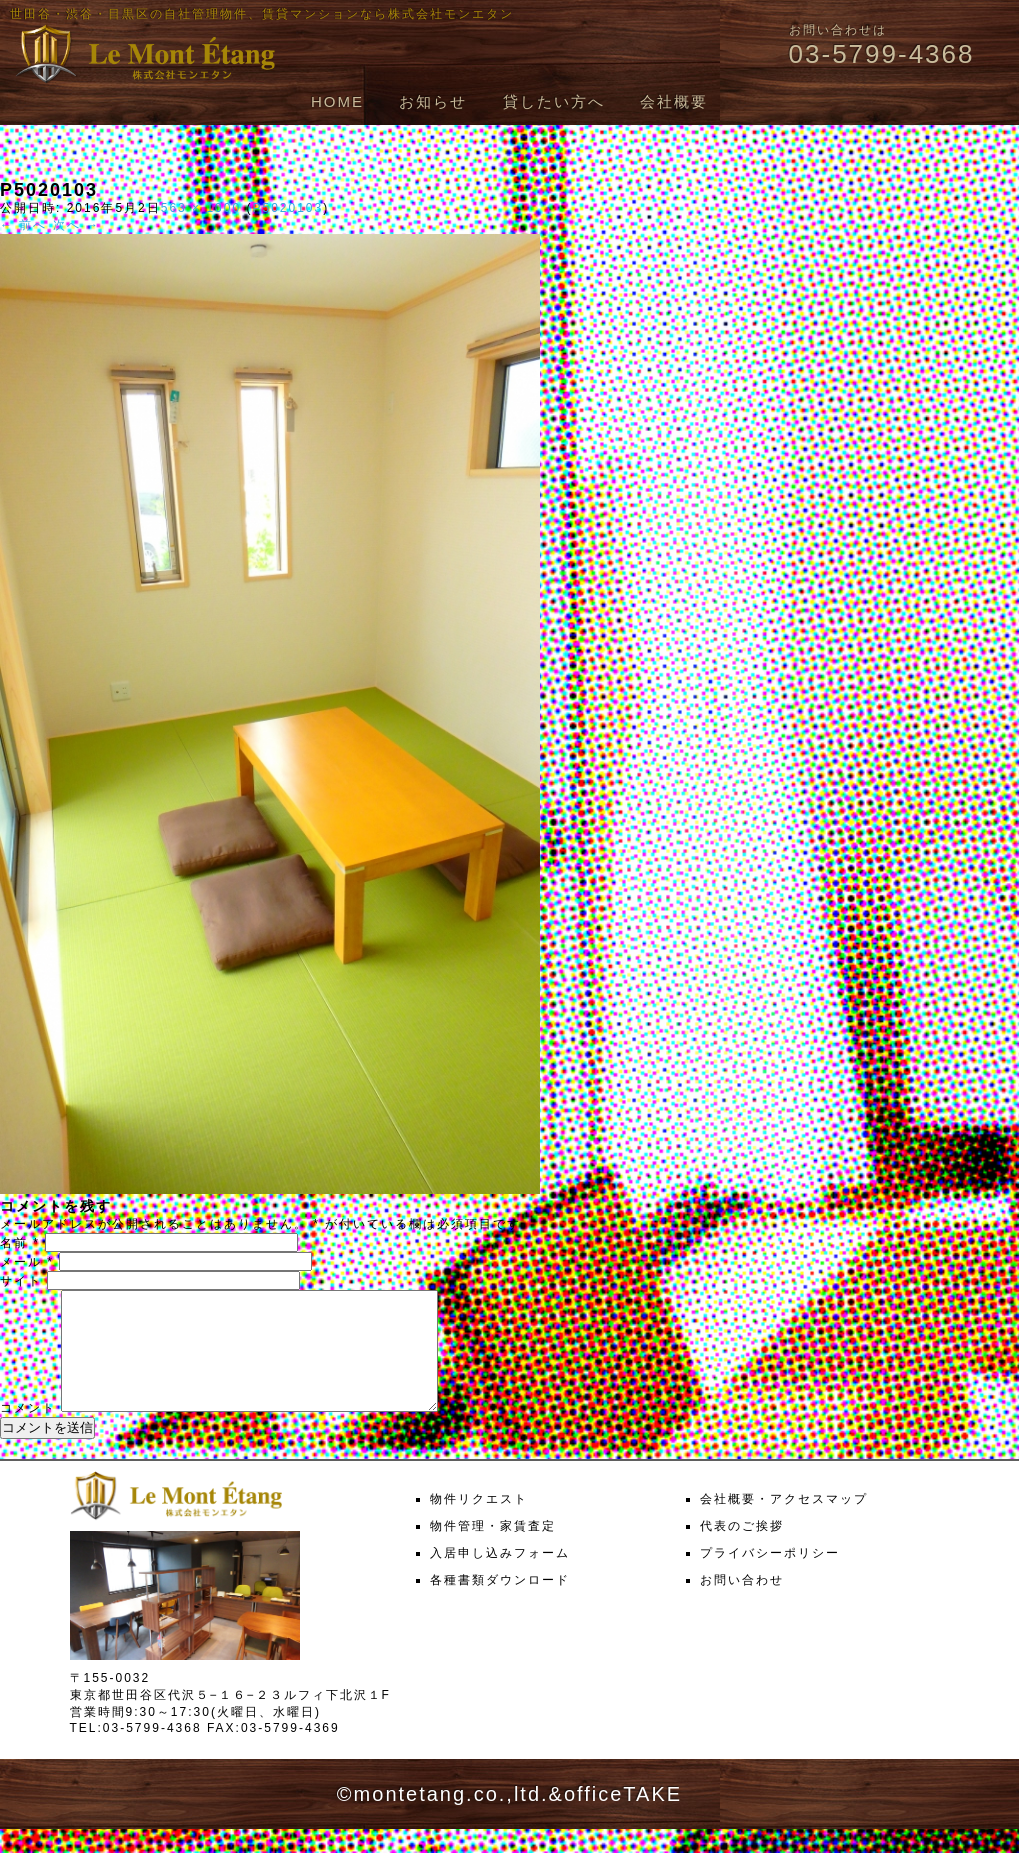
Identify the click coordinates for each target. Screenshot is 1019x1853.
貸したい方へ (554, 101)
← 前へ (23, 225)
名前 (20, 1243)
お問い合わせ (742, 1604)
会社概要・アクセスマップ (784, 1523)
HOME (337, 101)
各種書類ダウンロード (500, 1604)
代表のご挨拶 (742, 1550)
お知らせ (433, 101)
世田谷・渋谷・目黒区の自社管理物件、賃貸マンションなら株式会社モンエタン (262, 14)
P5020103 (287, 208)
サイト (21, 1281)
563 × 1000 (201, 208)
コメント (28, 1432)
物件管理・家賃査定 (493, 1550)
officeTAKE (623, 1818)
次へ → (76, 225)
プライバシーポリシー (770, 1577)
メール (27, 1262)
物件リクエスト (479, 1523)
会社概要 (674, 101)
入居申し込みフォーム (500, 1577)
